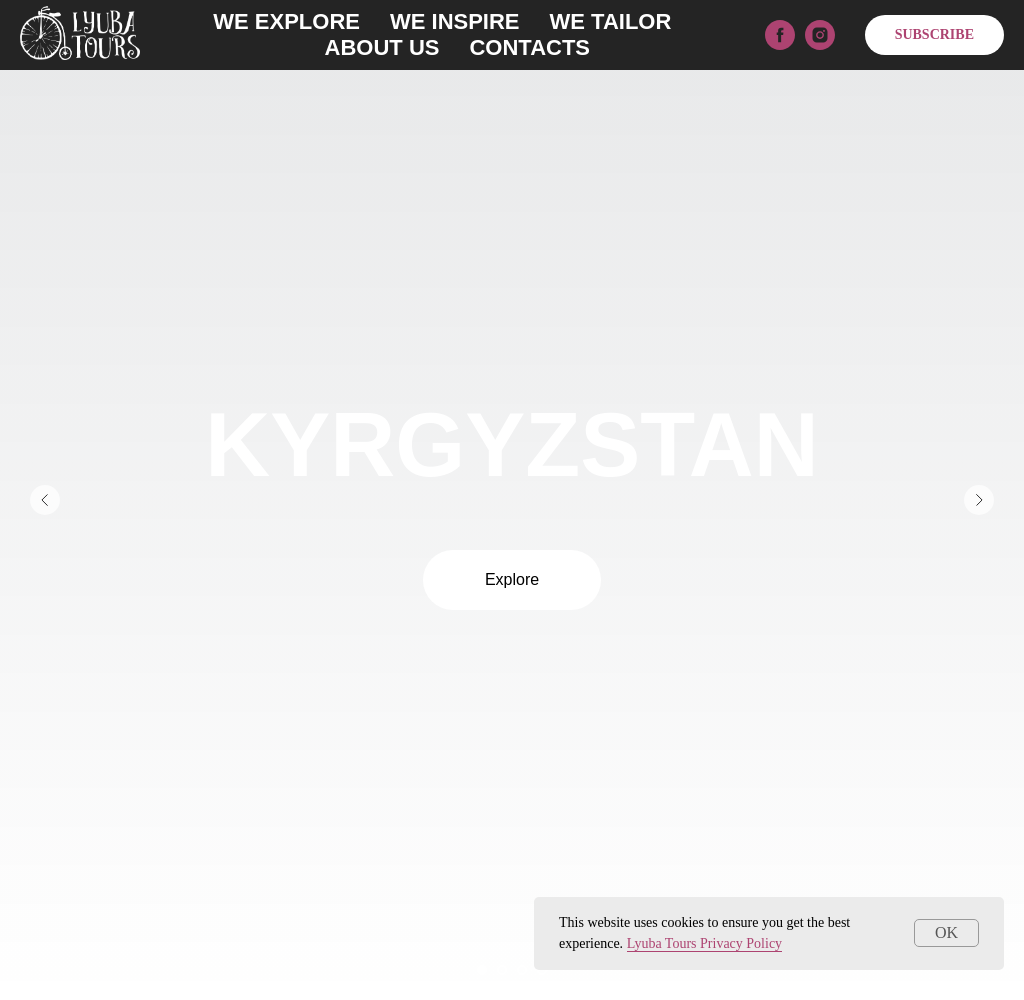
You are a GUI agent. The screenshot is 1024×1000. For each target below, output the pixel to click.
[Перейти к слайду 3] (522, 970)
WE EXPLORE (286, 21)
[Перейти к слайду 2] (502, 970)
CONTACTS (529, 47)
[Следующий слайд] (979, 500)
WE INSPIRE (455, 21)
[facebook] (780, 35)
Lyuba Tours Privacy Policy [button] (704, 943)
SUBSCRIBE (934, 34)
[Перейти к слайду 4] (542, 970)
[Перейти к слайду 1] (482, 970)
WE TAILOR (611, 21)
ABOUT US (382, 47)
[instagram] (820, 35)
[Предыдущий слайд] (45, 500)
